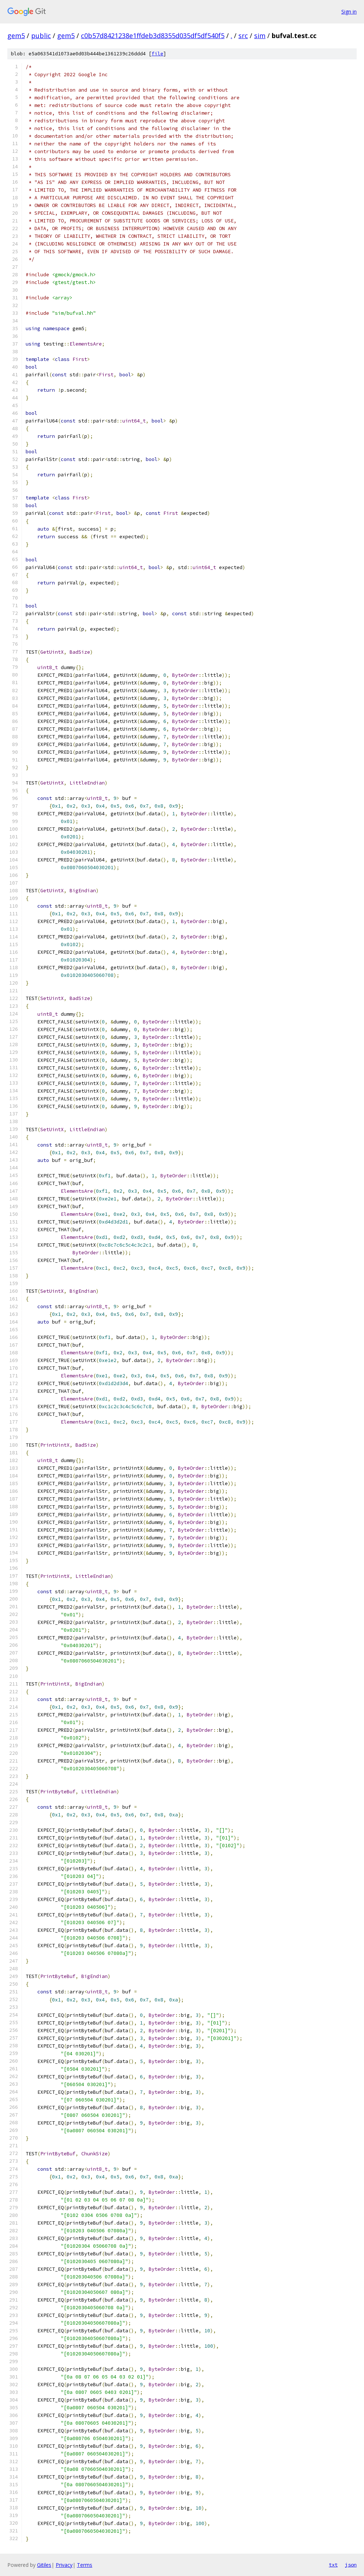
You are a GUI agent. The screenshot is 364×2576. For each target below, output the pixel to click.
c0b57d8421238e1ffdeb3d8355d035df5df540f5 (152, 35)
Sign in (349, 11)
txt (333, 2564)
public (41, 35)
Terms (84, 2564)
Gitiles (44, 2564)
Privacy (64, 2564)
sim (259, 35)
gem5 (16, 35)
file (157, 54)
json (351, 2564)
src (243, 35)
